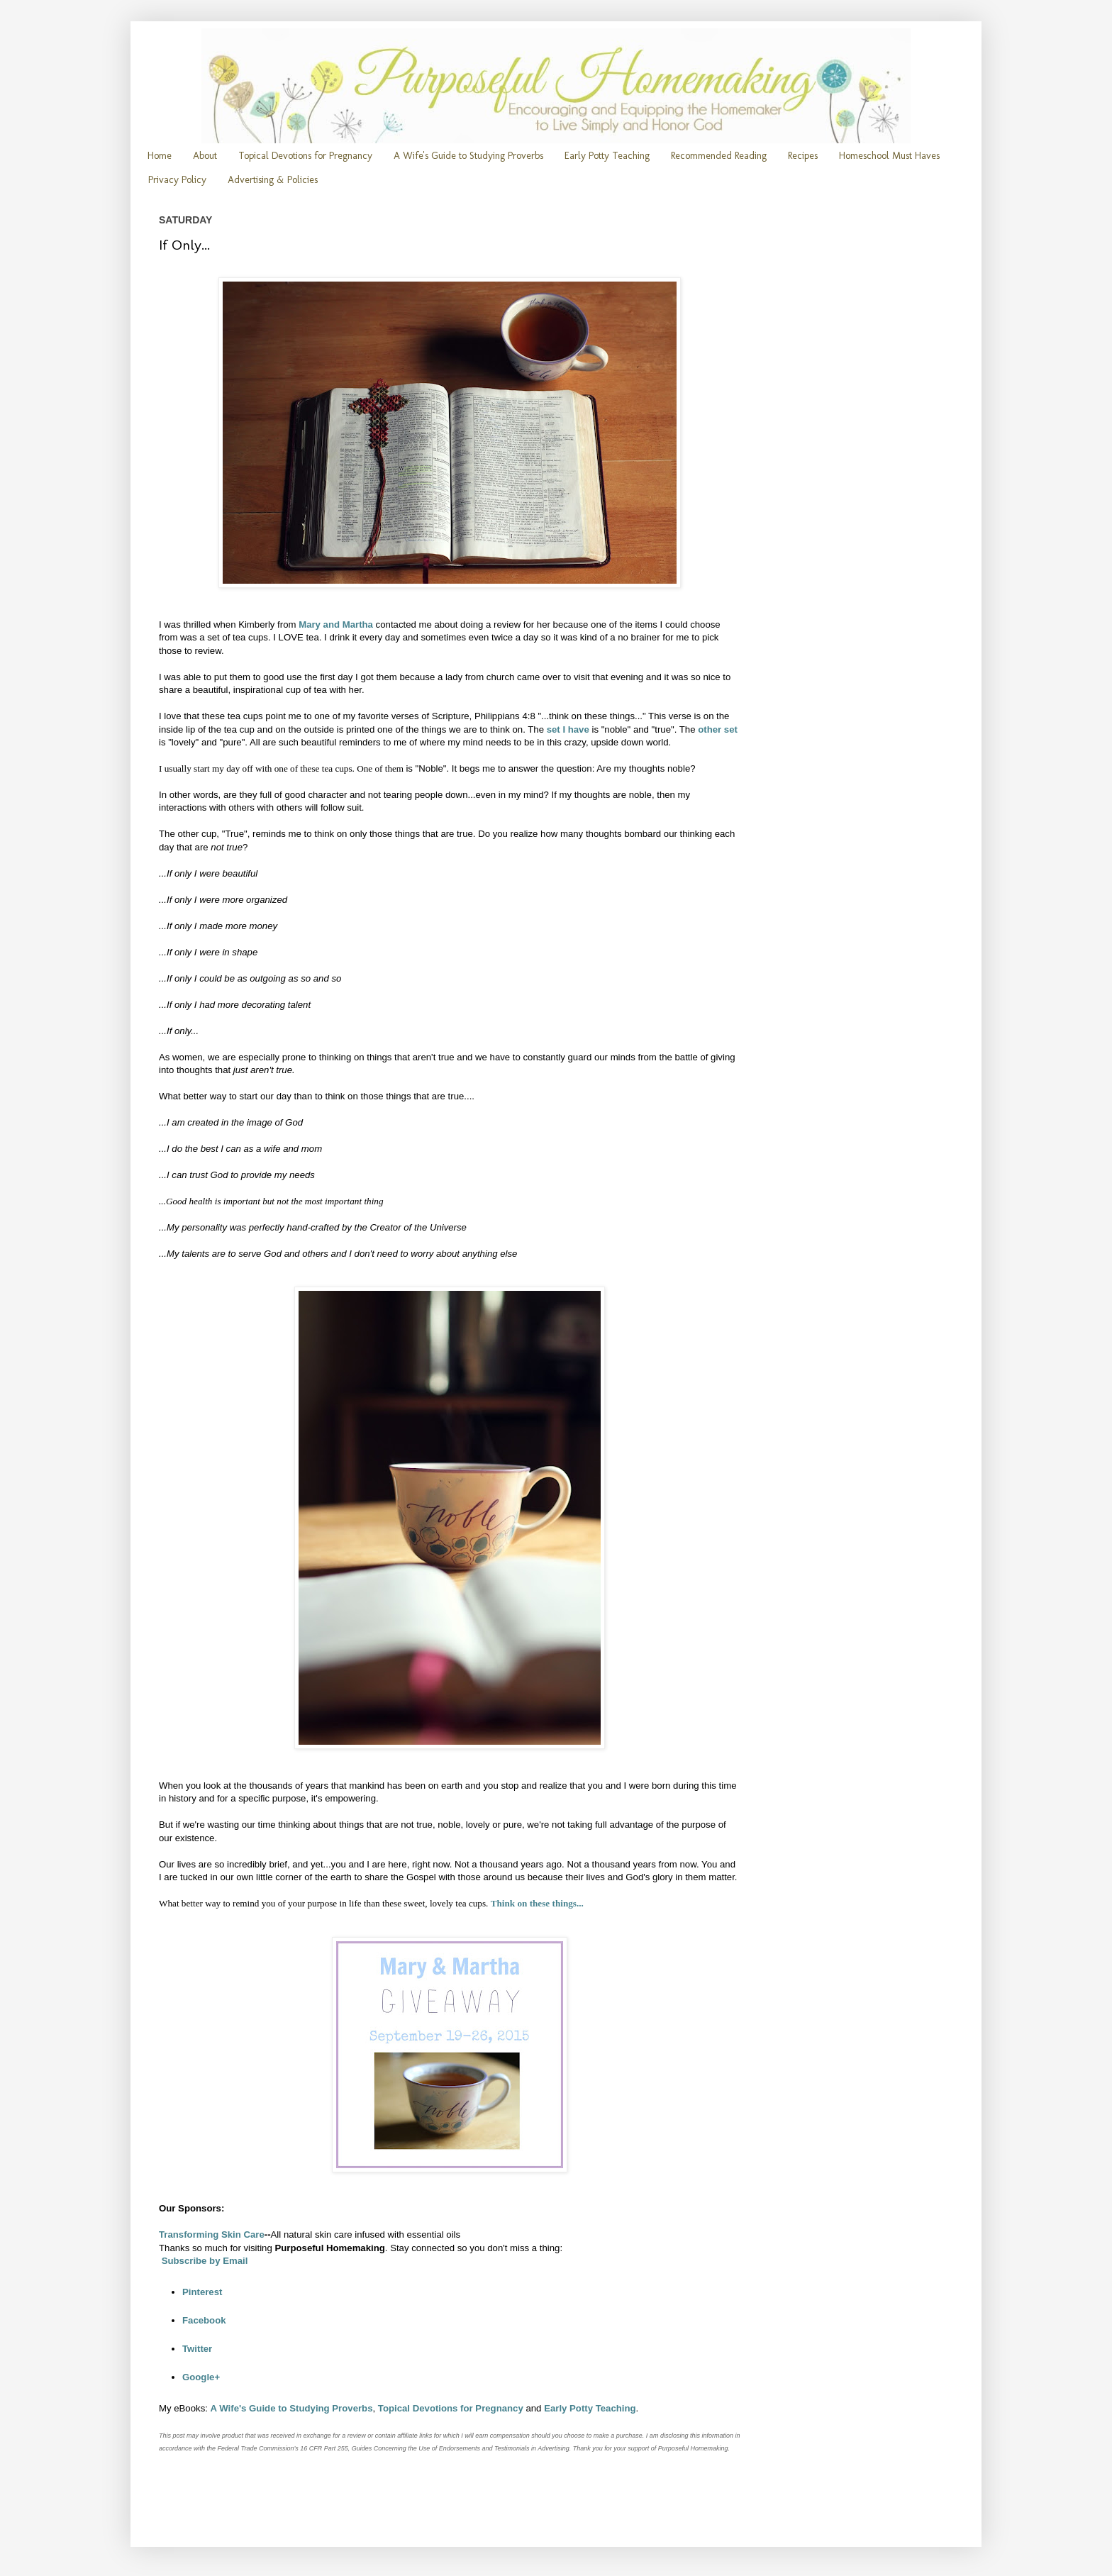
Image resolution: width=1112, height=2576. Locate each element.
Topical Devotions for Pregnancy (305, 156)
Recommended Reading (719, 156)
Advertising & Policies (273, 180)
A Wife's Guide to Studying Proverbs (468, 156)
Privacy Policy (177, 180)
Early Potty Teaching (607, 156)
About (205, 156)
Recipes (803, 156)
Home (160, 156)
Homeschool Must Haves (889, 156)
